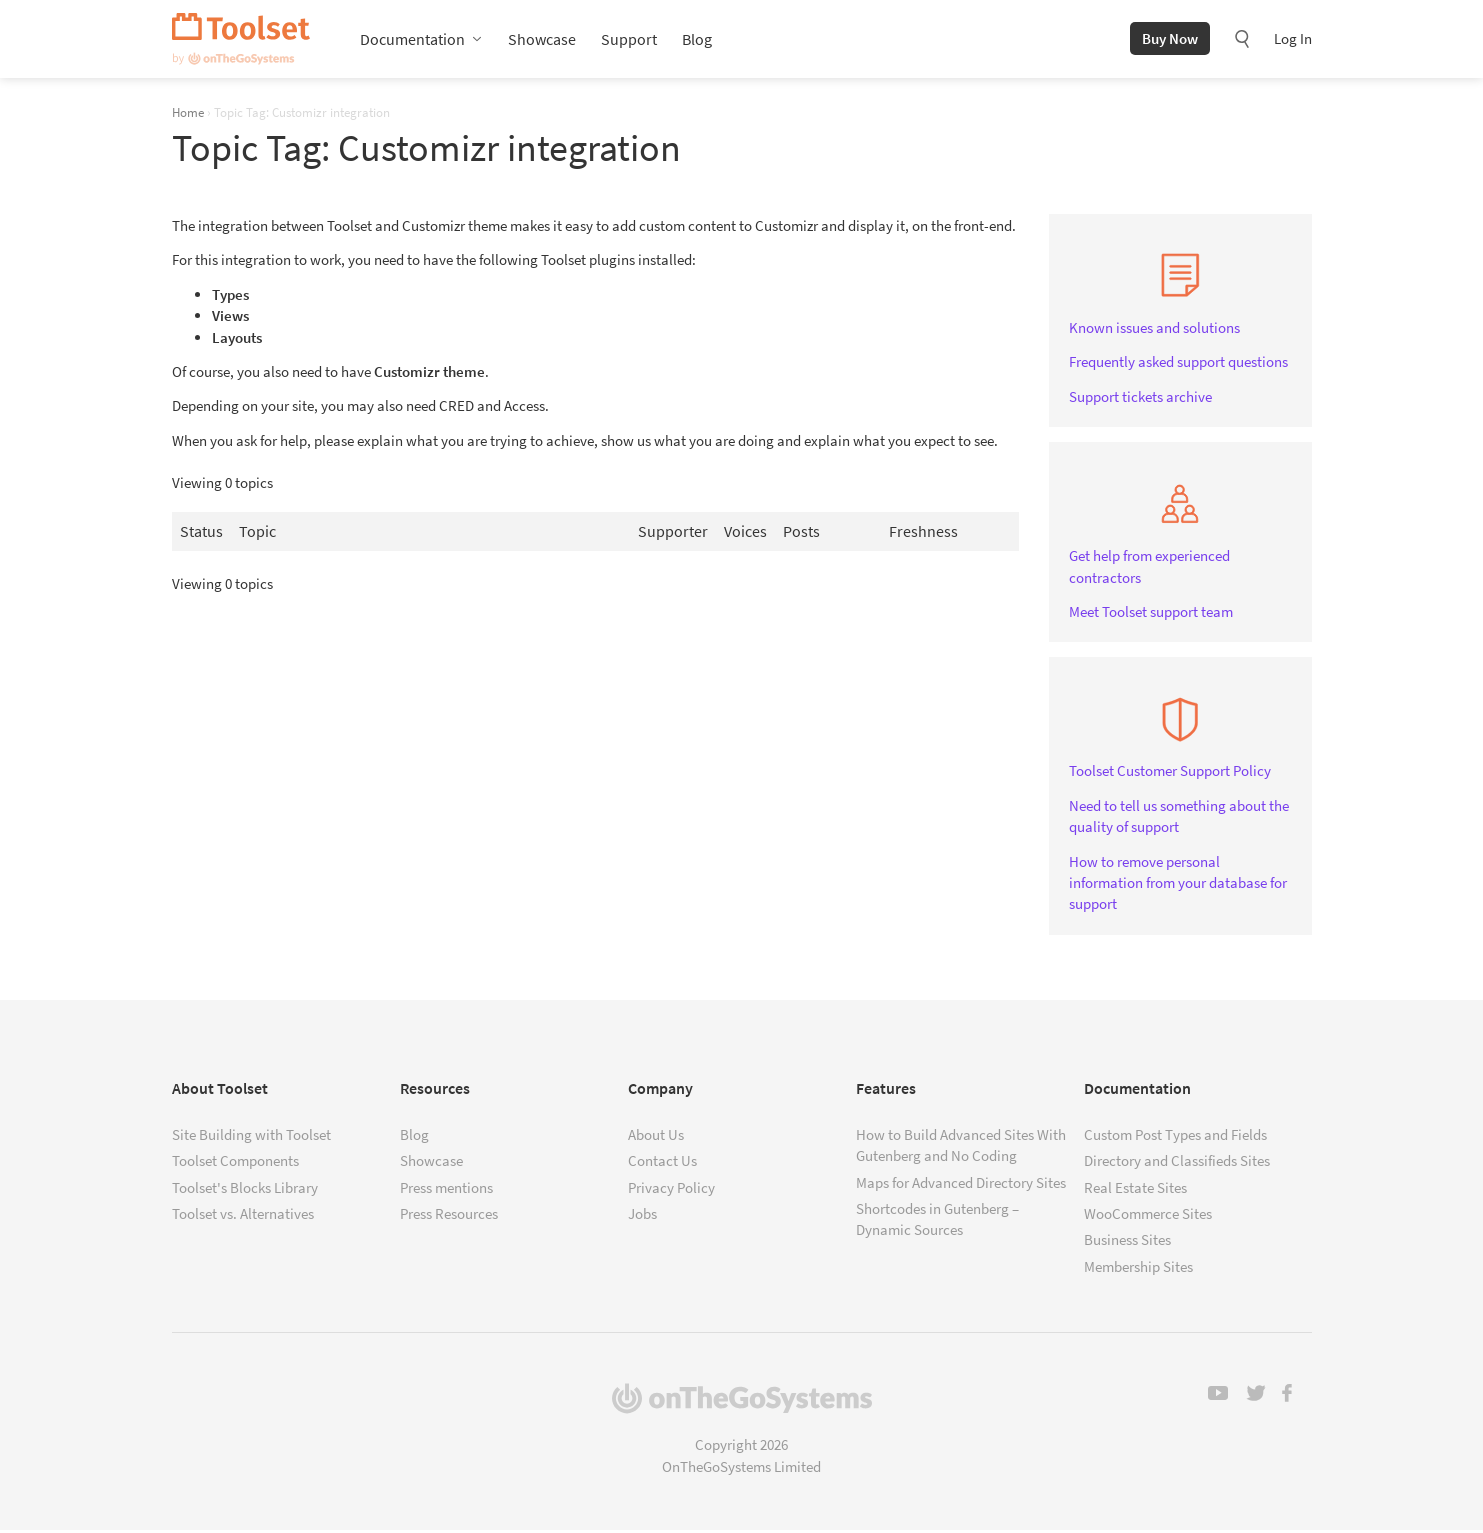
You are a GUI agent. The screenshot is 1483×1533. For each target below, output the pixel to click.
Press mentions (446, 1189)
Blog (697, 40)
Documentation (412, 40)
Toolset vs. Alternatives (243, 1215)
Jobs (642, 1215)
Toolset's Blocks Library (245, 1189)
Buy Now (1170, 39)
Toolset (241, 40)
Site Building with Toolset (251, 1136)
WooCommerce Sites (1148, 1215)
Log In (1293, 39)
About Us (656, 1136)
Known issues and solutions (1154, 329)
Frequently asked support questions (1178, 364)
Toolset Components (235, 1163)
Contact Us (662, 1163)
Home (188, 114)
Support (629, 40)
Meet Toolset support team (1151, 613)
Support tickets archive (1140, 398)
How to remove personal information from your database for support (1178, 885)
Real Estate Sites (1135, 1189)
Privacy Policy (671, 1189)
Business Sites (1127, 1242)
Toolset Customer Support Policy (1170, 773)
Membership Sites (1138, 1268)
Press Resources (449, 1215)
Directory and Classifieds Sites (1177, 1163)
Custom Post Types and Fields (1175, 1136)
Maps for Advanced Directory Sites (961, 1184)
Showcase (542, 40)
